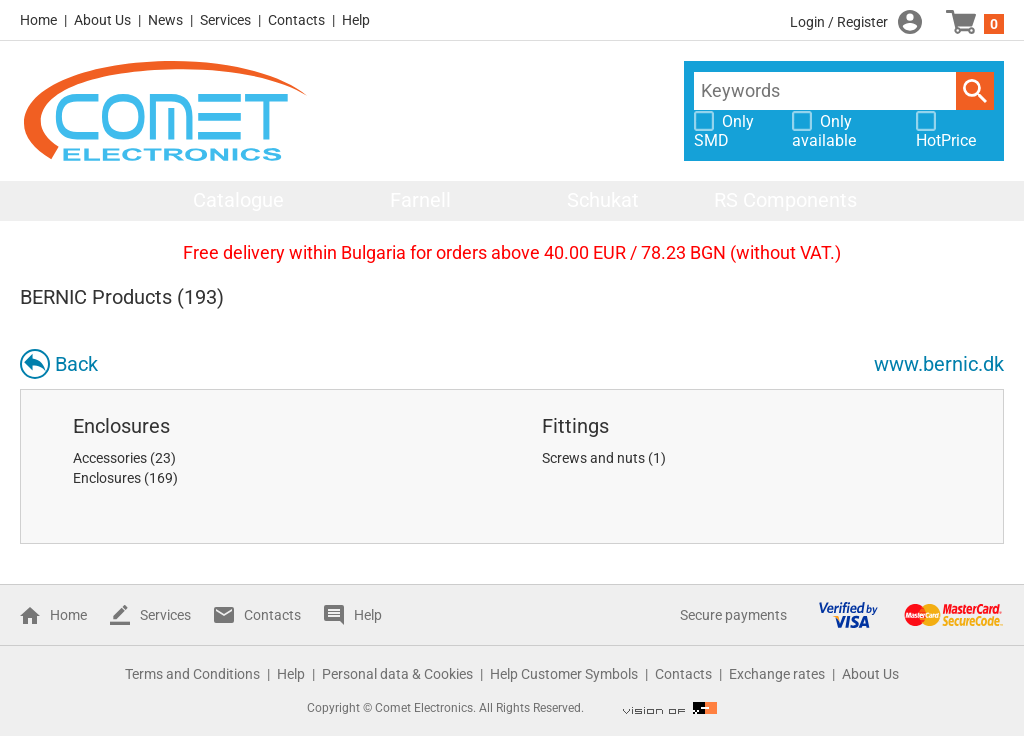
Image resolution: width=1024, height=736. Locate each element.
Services (225, 20)
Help (356, 20)
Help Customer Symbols (564, 674)
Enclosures (121, 426)
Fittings (575, 426)
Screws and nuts (593, 458)
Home (38, 20)
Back (76, 364)
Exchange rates (777, 674)
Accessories (110, 458)
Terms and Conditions (192, 674)
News (165, 20)
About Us (102, 20)
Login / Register (839, 22)
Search (975, 91)
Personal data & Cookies (397, 674)
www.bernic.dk (939, 364)
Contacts (296, 20)
